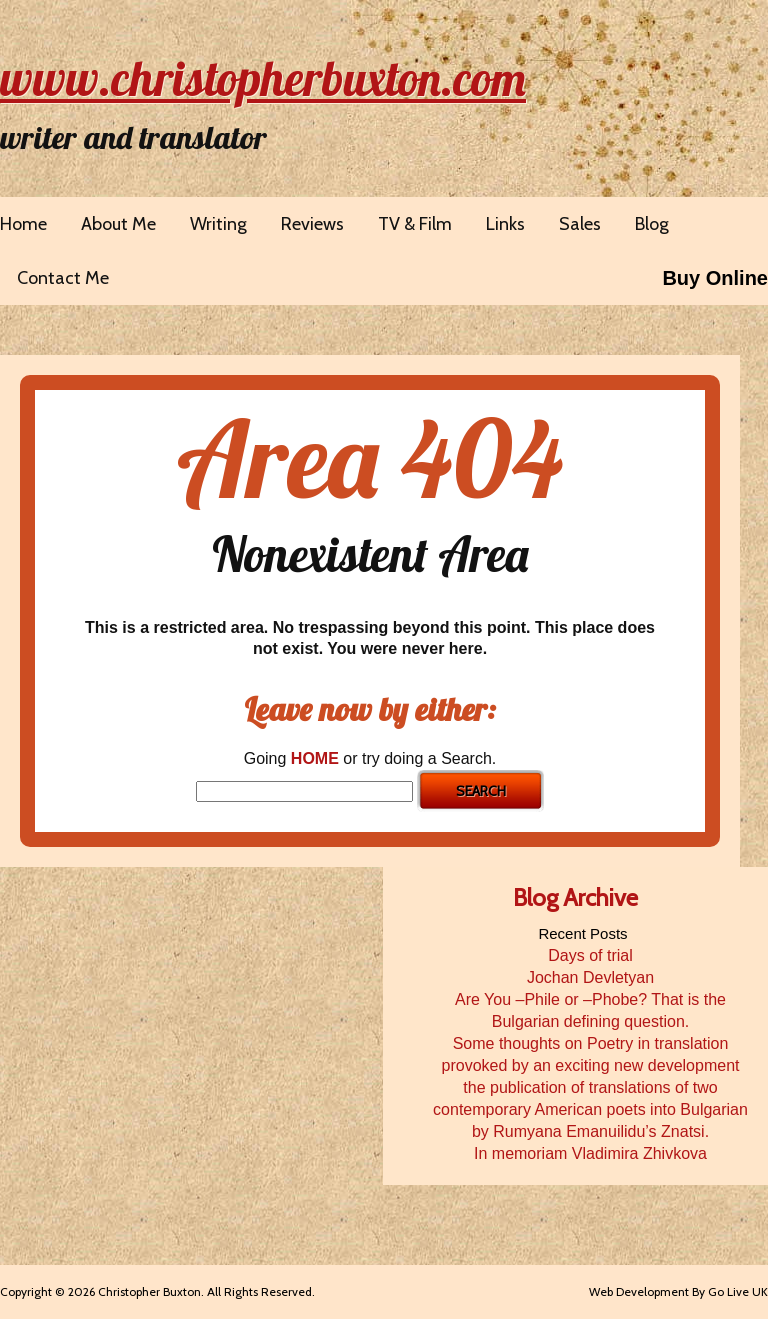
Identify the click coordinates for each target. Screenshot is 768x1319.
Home (23, 224)
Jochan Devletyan (590, 977)
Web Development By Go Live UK (678, 1291)
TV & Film (415, 224)
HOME (315, 758)
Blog (652, 224)
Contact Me (63, 278)
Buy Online (715, 278)
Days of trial (590, 955)
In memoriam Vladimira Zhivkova (590, 1153)
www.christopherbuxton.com (263, 78)
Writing (218, 224)
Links (505, 224)
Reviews (312, 224)
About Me (118, 224)
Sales (580, 224)
